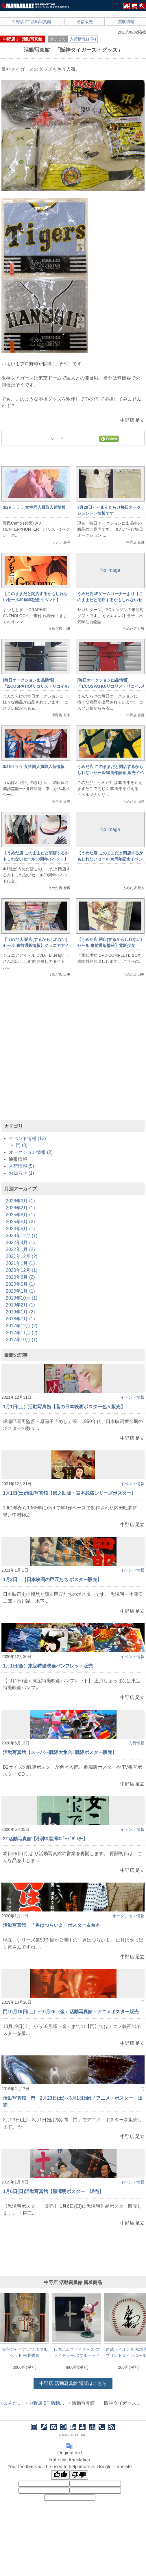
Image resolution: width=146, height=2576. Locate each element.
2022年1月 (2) (20, 1249)
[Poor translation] (79, 2475)
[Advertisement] (73, 1056)
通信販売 (85, 21)
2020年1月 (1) (20, 1291)
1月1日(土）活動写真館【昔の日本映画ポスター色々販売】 (64, 1406)
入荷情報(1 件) (83, 39)
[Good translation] (60, 2475)
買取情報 (126, 21)
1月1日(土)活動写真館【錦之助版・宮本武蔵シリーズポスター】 (69, 1493)
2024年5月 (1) (20, 1228)
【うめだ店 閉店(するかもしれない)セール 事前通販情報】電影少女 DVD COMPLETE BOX (109, 945)
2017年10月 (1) (21, 1339)
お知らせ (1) (21, 1173)
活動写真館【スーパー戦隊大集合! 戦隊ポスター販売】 (60, 1752)
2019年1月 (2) (20, 1311)
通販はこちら (73, 2383)
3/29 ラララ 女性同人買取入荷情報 (34, 507)
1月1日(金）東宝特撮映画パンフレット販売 (48, 1665)
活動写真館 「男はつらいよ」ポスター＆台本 (51, 1925)
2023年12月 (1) (21, 1235)
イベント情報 (132, 1397)
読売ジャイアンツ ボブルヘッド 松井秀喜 (24, 2352)
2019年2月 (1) (20, 1304)
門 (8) (21, 1145)
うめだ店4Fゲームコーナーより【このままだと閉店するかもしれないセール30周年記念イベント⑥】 (110, 599)
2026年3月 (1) (20, 1200)
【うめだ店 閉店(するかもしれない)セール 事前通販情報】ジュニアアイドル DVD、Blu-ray (36, 945)
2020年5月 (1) (20, 1284)
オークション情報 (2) (31, 1152)
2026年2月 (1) (20, 1207)
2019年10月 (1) (21, 1298)
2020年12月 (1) (21, 1270)
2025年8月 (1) (20, 1214)
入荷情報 (136, 1743)
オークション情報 (128, 1916)
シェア (57, 438)
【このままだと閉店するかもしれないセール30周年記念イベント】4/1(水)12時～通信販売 (35, 599)
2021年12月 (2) (21, 1256)
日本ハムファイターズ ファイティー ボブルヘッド (76, 2352)
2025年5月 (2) (20, 1221)
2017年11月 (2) (21, 1332)
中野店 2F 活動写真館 (31, 21)
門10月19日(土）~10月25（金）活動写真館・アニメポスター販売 (71, 2011)
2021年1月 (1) (20, 1263)
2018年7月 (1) (20, 1318)
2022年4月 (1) (20, 1242)
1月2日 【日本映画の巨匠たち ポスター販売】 (52, 1579)
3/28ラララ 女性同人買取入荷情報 (33, 766)
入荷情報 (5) (21, 1166)
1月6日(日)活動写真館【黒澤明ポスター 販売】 (53, 2191)
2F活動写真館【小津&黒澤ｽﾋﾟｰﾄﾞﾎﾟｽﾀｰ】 (45, 1838)
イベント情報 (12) (27, 1138)
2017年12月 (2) (21, 1325)
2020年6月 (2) (20, 1277)
